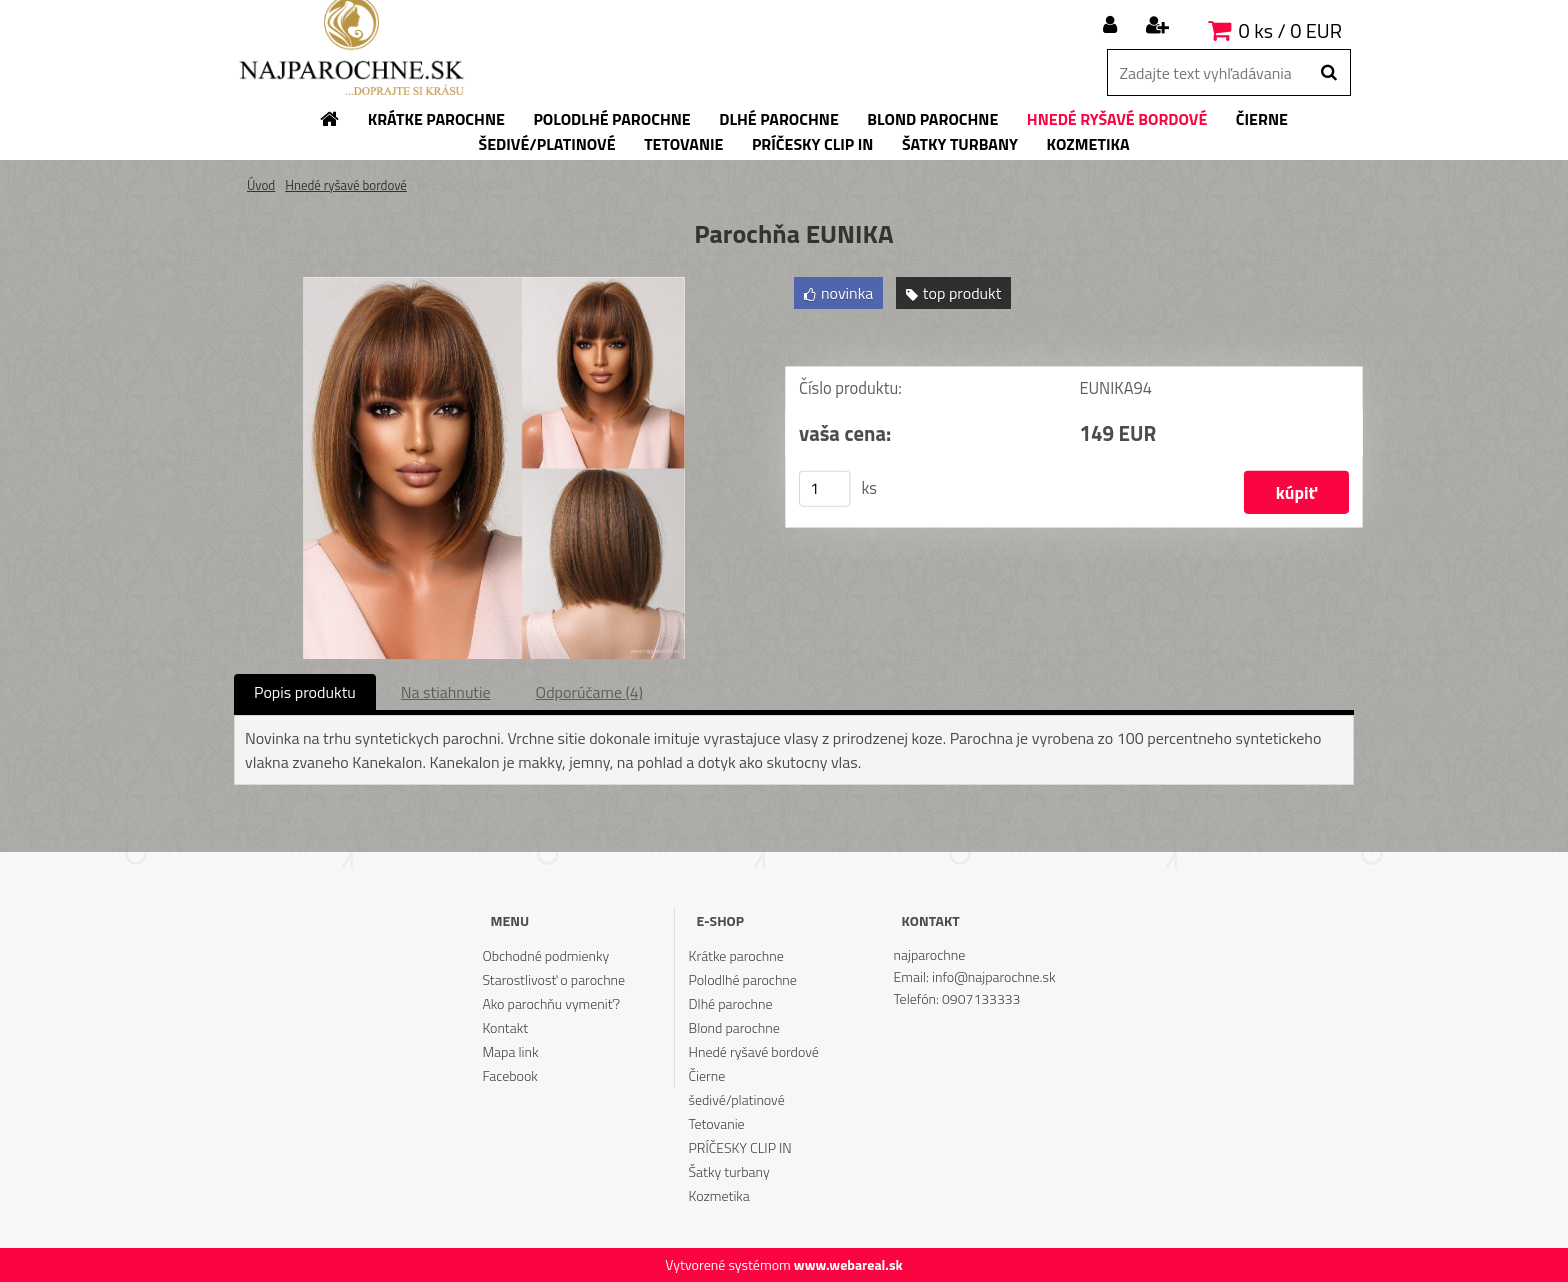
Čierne (707, 1075)
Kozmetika (719, 1195)
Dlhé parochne (731, 1003)
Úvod (261, 185)
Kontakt (505, 1027)
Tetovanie (717, 1123)
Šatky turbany (729, 1171)
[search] (1328, 73)
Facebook (509, 1075)
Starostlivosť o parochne (553, 979)
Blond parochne (734, 1027)
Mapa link (510, 1051)
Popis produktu (305, 692)
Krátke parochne (736, 955)
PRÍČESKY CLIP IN (740, 1147)
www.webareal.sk (848, 1264)
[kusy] (825, 489)
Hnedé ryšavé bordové (346, 185)
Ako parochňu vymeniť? (551, 1003)
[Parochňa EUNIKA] (494, 285)
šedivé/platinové (737, 1099)
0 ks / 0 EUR (1290, 30)
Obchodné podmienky (545, 955)
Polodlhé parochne (743, 979)
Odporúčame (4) (589, 692)
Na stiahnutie (446, 692)
